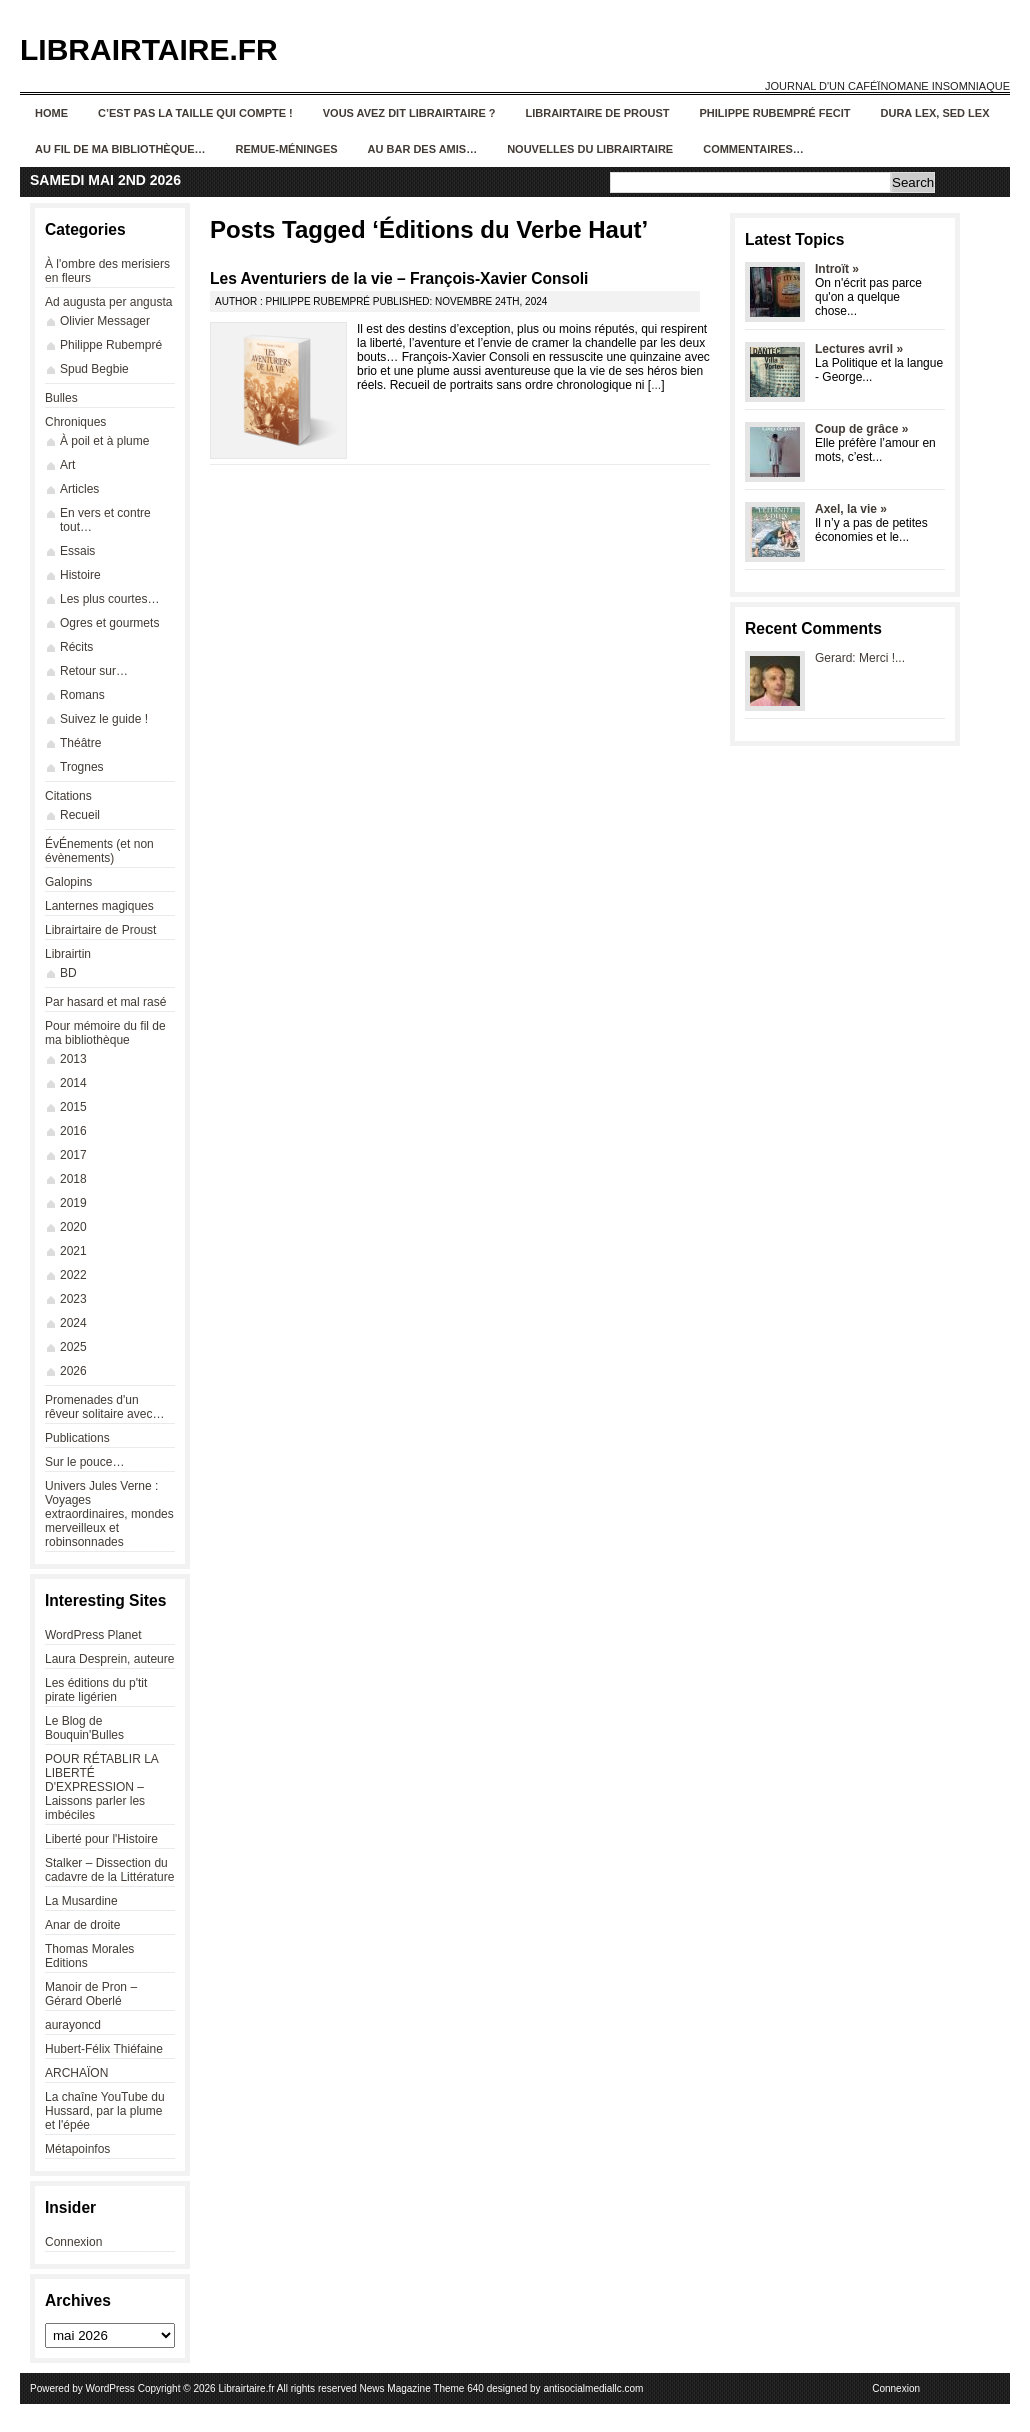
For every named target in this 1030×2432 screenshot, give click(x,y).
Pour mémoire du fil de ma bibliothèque (105, 1033)
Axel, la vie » (851, 509)
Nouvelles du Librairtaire (590, 149)
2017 (73, 1155)
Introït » (837, 269)
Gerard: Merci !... (860, 658)
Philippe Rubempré (111, 345)
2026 (73, 1371)
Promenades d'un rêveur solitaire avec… (104, 1407)
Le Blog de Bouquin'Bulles (84, 1728)
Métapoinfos (77, 2149)
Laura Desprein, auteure (109, 1659)
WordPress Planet (93, 1635)
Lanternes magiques (99, 906)
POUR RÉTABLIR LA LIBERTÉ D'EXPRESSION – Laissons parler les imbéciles (101, 1787)
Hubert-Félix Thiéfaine (104, 2049)
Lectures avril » (859, 349)
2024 (73, 1323)
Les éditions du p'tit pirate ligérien (96, 1690)
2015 (73, 1107)
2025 (73, 1347)
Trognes (82, 767)
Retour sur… (94, 671)
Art (67, 465)
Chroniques (75, 422)
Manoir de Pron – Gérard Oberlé (91, 1994)
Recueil (80, 815)
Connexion (73, 2242)
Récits (76, 647)
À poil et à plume (104, 441)
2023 (73, 1299)
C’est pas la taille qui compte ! (195, 113)
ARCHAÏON (76, 2073)
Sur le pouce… (84, 1462)
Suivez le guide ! (104, 719)
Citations (68, 796)
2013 (73, 1059)
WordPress (110, 2388)
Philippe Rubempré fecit (775, 113)
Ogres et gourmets (109, 623)
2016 (73, 1131)
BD (68, 973)
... (656, 385)
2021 (73, 1251)
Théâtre (80, 743)
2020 (73, 1227)
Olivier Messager (105, 321)
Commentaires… (753, 149)
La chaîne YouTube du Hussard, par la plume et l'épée (105, 2111)
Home (51, 113)
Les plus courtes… (109, 599)
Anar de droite (82, 1925)
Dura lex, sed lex (935, 113)
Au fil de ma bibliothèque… (120, 149)
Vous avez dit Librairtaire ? (409, 113)
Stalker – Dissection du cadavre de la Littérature (109, 1870)
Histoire (80, 575)
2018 (73, 1179)
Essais (77, 551)
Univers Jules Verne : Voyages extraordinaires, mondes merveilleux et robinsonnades (109, 1514)
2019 (73, 1203)
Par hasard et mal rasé (105, 1002)
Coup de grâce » (861, 429)
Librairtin (68, 954)
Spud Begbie (94, 369)
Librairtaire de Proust (598, 113)
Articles (79, 489)
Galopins (68, 882)
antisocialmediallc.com (593, 2388)
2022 (73, 1275)
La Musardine (81, 1901)
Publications (77, 1438)
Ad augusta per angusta (108, 302)
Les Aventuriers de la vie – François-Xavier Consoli (399, 278)
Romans (82, 695)
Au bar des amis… (423, 149)
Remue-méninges (287, 149)
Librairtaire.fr (149, 49)
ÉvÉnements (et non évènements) (99, 851)
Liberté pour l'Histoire (101, 1839)
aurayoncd (73, 2025)
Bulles (61, 398)
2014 (73, 1083)
